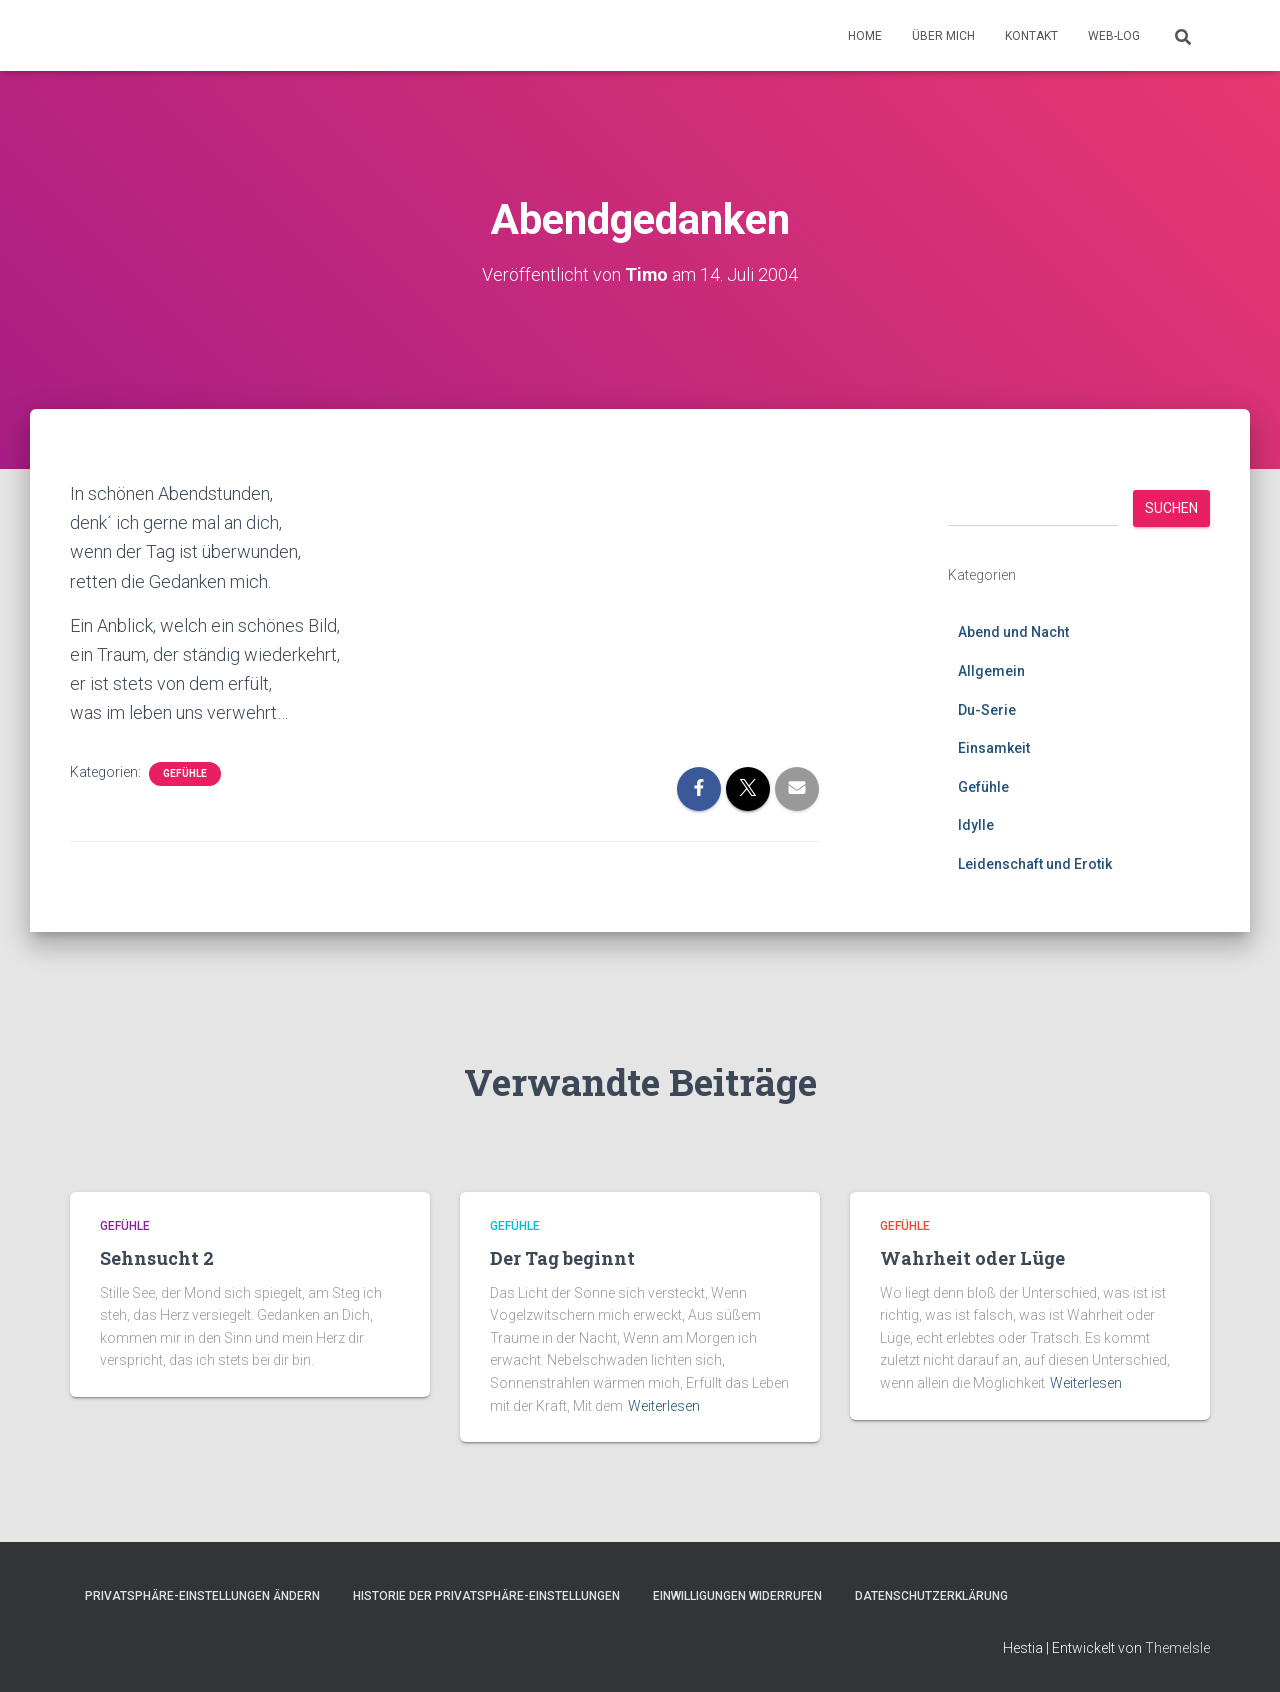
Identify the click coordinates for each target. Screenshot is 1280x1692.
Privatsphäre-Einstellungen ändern (202, 1596)
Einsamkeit (994, 748)
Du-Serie (987, 709)
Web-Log (1114, 36)
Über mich (943, 36)
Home (865, 36)
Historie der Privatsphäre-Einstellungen (486, 1596)
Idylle (976, 825)
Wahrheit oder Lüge (972, 1258)
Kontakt (1031, 36)
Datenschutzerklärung (931, 1596)
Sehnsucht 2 (157, 1258)
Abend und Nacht (1013, 632)
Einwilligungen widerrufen (737, 1596)
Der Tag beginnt (562, 1258)
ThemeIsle (1177, 1647)
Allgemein (991, 671)
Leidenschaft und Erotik (1035, 864)
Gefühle (185, 773)
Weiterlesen (664, 1405)
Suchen (1171, 508)
